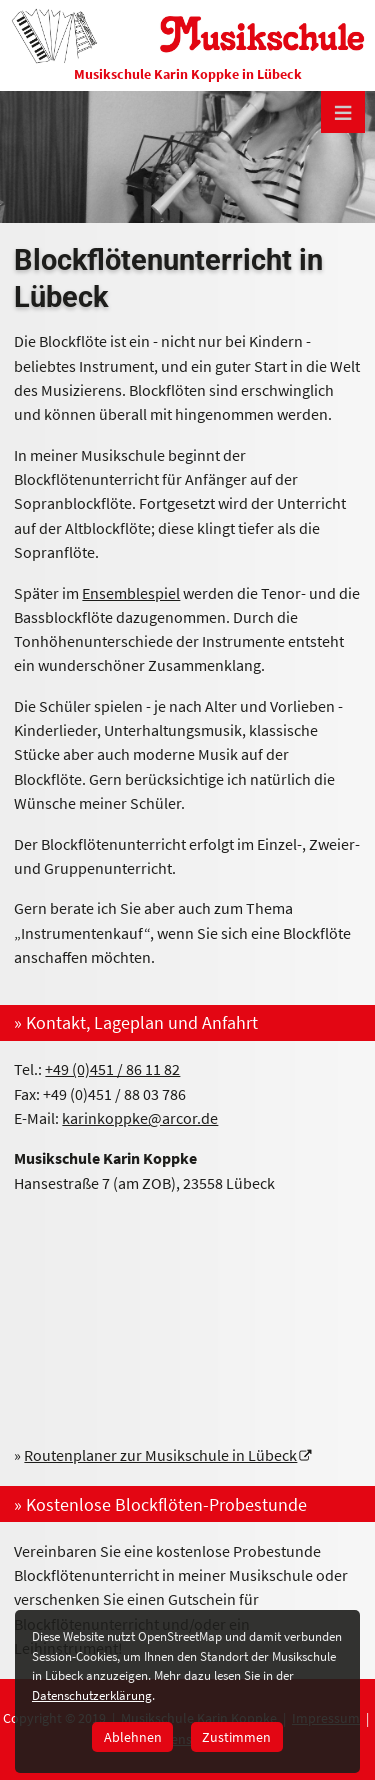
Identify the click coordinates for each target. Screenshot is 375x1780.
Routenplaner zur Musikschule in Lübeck (160, 1455)
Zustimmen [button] (236, 1737)
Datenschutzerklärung (92, 1695)
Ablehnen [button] (133, 1737)
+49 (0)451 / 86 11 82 (112, 1069)
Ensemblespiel (131, 593)
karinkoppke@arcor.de (140, 1118)
